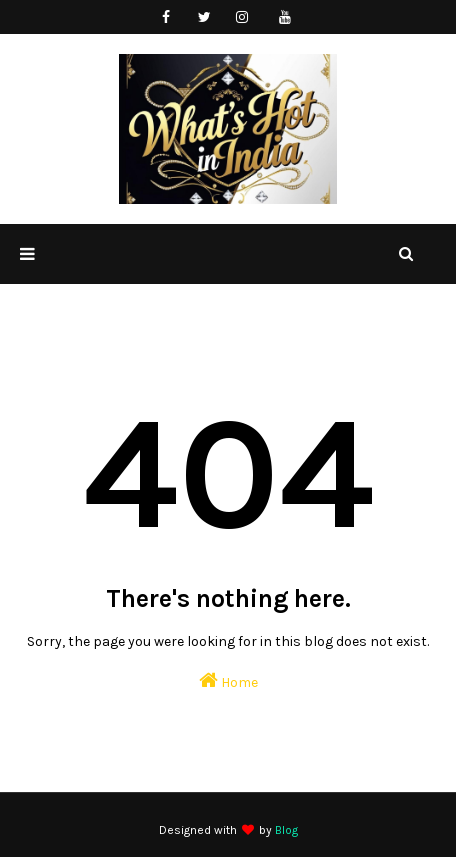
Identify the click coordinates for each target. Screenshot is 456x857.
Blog (286, 830)
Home (228, 680)
